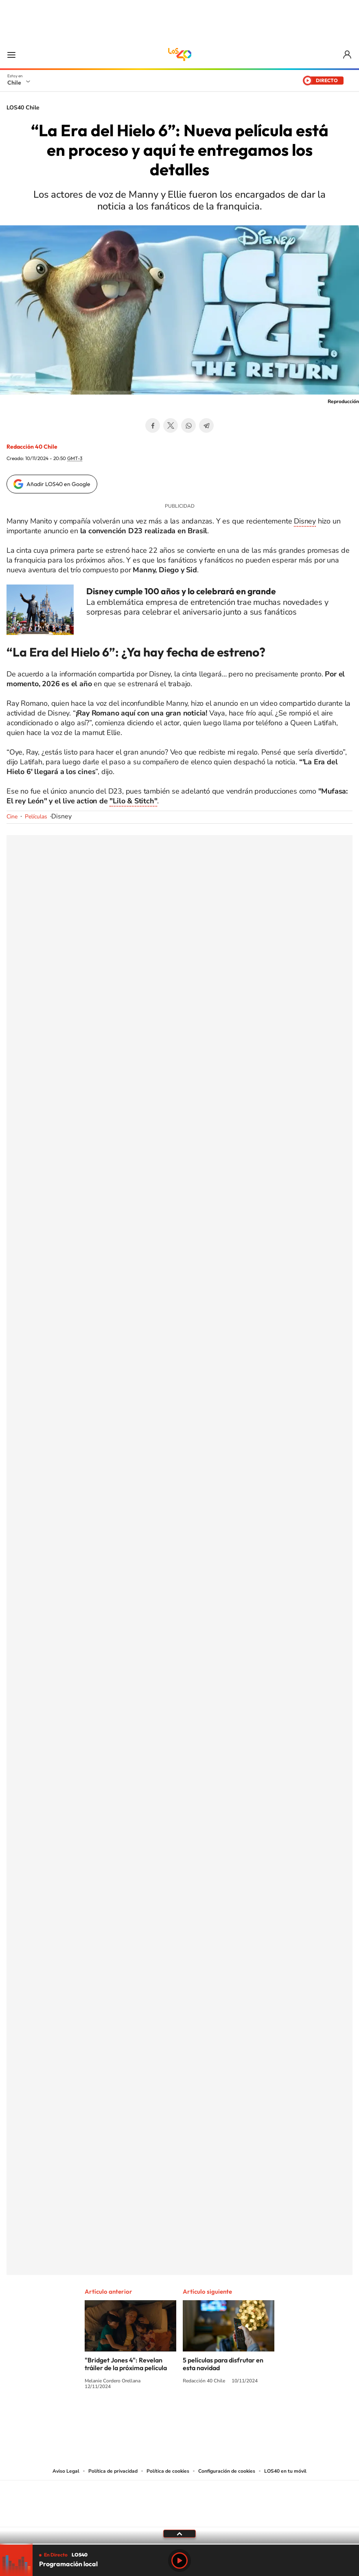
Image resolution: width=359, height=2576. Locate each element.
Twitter (170, 425)
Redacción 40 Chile (32, 446)
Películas (36, 816)
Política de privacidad (113, 2471)
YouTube (163, 2416)
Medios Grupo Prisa (180, 2518)
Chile (14, 82)
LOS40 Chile (179, 54)
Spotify (212, 2416)
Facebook (152, 425)
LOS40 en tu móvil (285, 2471)
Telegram (206, 425)
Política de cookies (168, 2471)
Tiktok (130, 2416)
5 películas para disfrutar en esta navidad (223, 2364)
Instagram (146, 2416)
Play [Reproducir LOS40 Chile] (179, 2560)
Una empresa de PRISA (179, 2498)
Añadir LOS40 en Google (58, 484)
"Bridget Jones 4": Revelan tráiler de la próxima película (126, 2364)
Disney (305, 521)
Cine (12, 816)
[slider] (179, 2544)
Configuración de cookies (226, 2471)
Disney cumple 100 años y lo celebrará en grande (181, 591)
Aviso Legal (66, 2471)
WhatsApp (188, 425)
